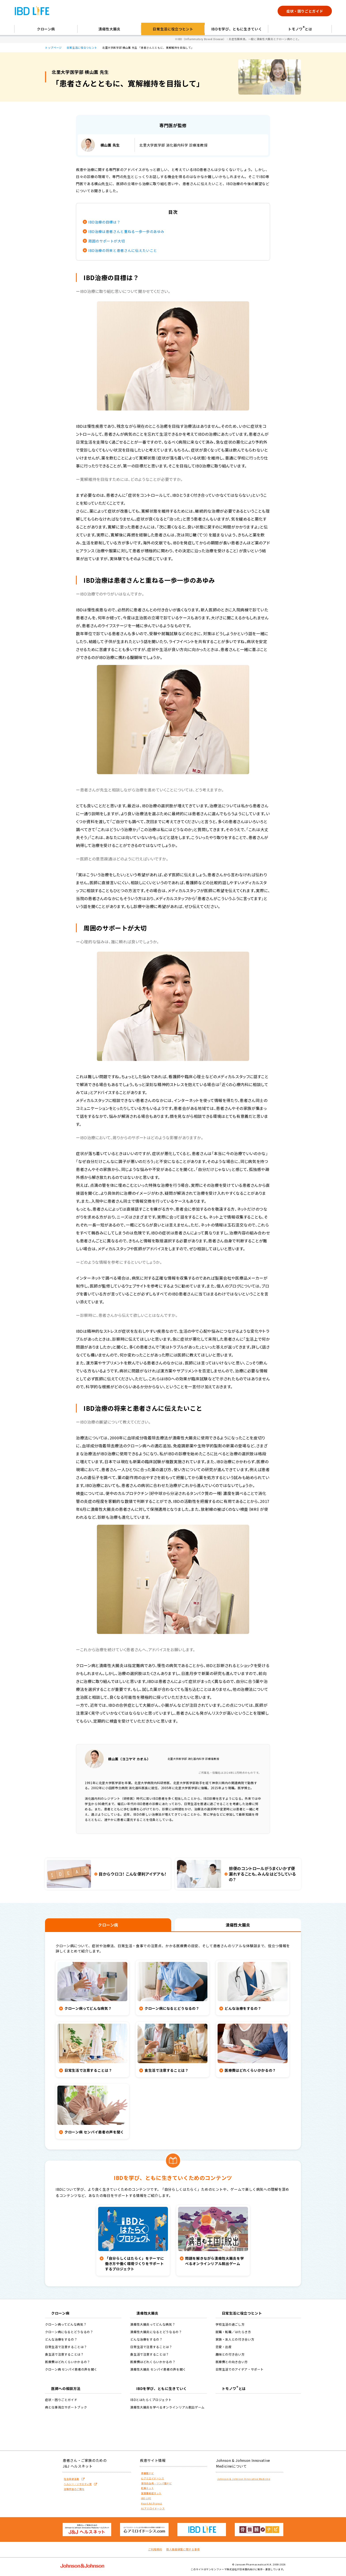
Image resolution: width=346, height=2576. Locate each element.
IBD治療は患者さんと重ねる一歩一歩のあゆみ (126, 231)
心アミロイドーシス (152, 2478)
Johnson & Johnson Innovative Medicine (243, 2479)
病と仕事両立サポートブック (66, 2407)
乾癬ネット (147, 2488)
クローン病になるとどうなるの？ (69, 2332)
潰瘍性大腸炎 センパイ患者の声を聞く (158, 2369)
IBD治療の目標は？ (104, 222)
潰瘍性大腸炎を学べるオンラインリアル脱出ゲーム (167, 2407)
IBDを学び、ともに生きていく (236, 29)
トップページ (53, 47)
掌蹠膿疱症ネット (151, 2493)
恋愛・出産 (224, 2347)
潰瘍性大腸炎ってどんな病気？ (152, 2324)
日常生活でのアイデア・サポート (240, 2369)
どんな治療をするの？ (61, 2339)
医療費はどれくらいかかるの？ (67, 2362)
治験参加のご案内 (74, 2489)
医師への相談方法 (66, 2388)
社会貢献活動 (74, 2479)
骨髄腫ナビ (147, 2473)
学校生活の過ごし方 (230, 2324)
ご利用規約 (155, 2549)
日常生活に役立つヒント (173, 29)
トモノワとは (300, 28)
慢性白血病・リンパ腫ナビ (156, 2483)
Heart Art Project (151, 2503)
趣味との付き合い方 (230, 2354)
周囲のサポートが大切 (106, 241)
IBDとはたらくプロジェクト (150, 2399)
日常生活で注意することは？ (66, 2347)
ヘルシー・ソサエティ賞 (80, 2484)
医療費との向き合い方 (232, 2362)
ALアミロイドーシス (153, 2508)
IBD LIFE (146, 2498)
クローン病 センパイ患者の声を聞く (71, 2369)
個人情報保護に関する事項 (183, 2549)
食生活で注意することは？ (64, 2354)
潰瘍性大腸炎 (109, 29)
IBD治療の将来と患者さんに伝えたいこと (122, 250)
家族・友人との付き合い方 (235, 2339)
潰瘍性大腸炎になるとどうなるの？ (156, 2332)
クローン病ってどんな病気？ (65, 2324)
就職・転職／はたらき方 (233, 2332)
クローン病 (46, 29)
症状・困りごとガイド (304, 11)
